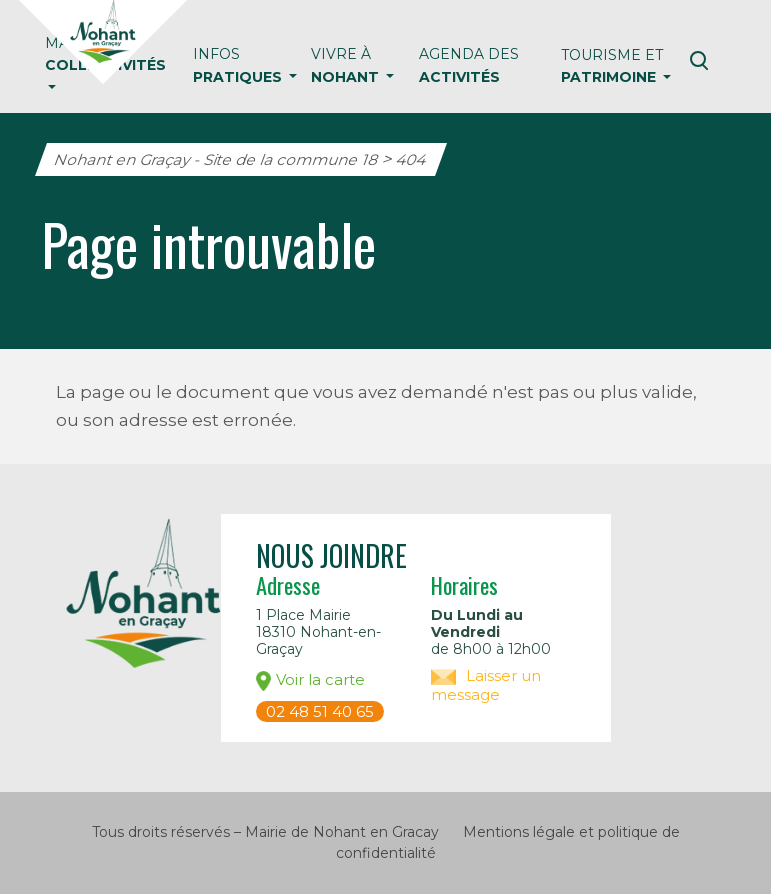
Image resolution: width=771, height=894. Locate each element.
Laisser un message (486, 685)
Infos (239, 65)
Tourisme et (612, 66)
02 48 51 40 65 (320, 711)
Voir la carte (310, 680)
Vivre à (347, 65)
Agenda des (469, 65)
